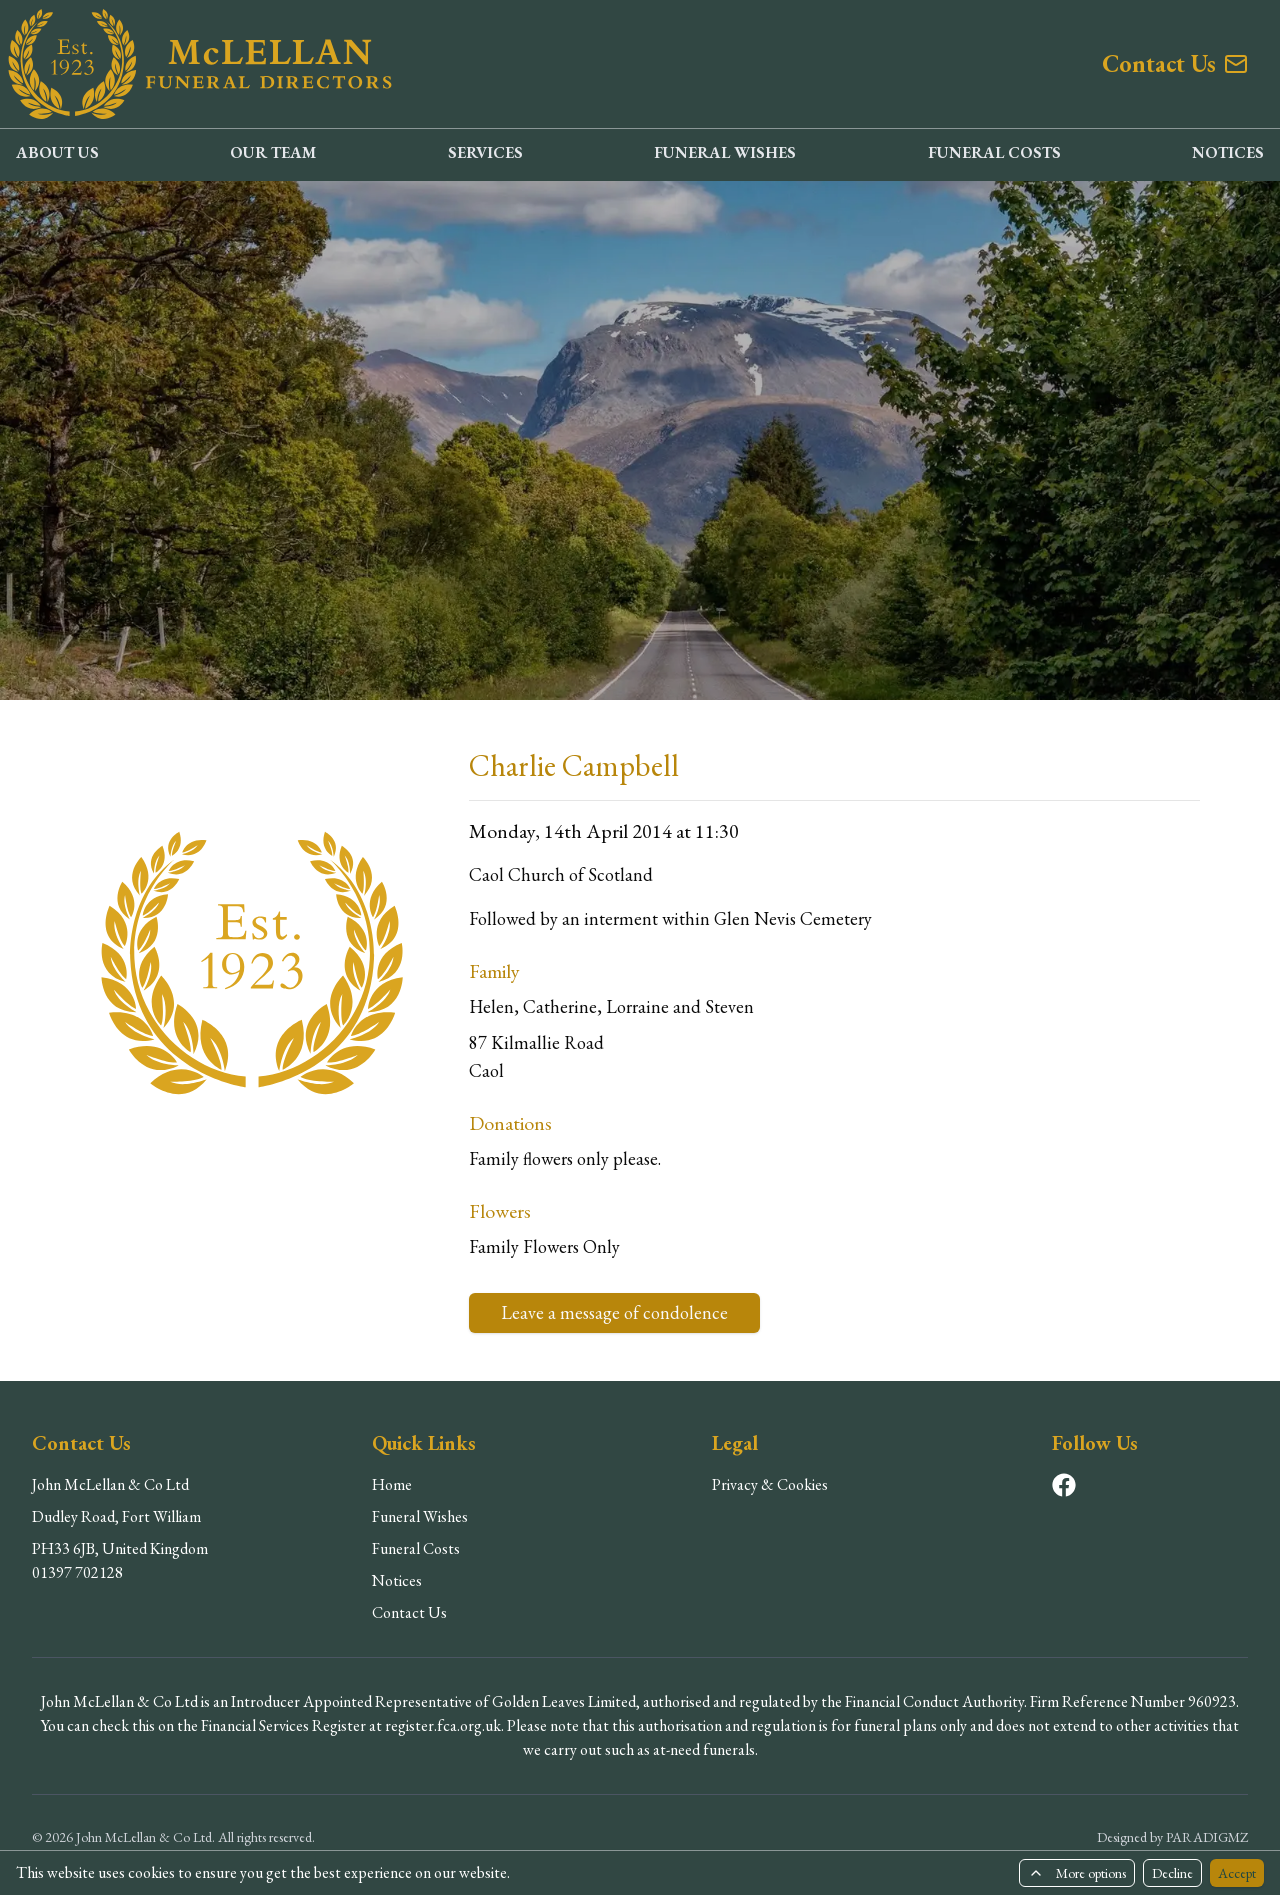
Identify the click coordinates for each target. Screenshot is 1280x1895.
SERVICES (485, 152)
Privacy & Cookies (770, 1484)
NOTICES (1228, 152)
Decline (1172, 1873)
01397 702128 (77, 1572)
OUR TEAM (273, 152)
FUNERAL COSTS (994, 152)
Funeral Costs (416, 1548)
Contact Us (409, 1612)
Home (392, 1484)
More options (1077, 1873)
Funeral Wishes (420, 1516)
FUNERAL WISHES (725, 152)
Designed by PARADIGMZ (1172, 1837)
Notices (397, 1580)
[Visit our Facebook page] (1064, 1485)
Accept (1237, 1873)
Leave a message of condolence (614, 1312)
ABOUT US (57, 152)
